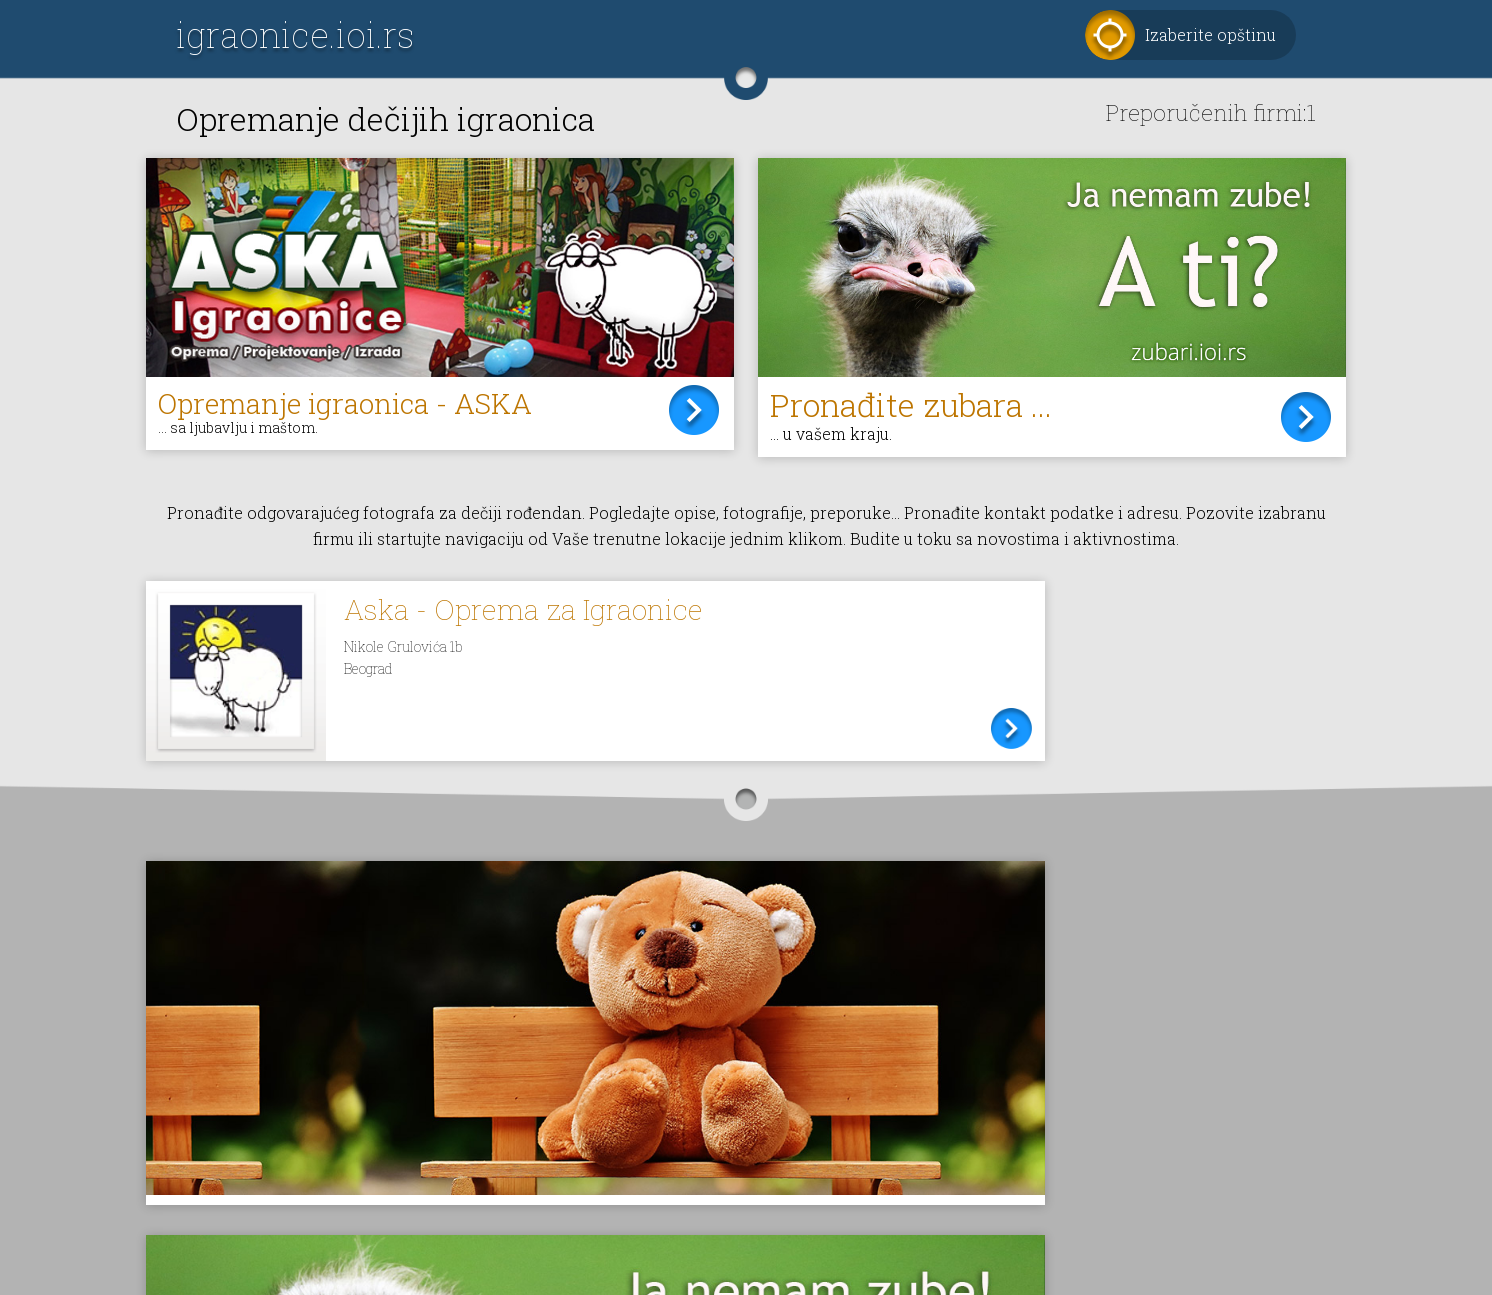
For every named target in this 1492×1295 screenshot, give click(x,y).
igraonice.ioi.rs (295, 34)
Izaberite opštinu (1210, 34)
